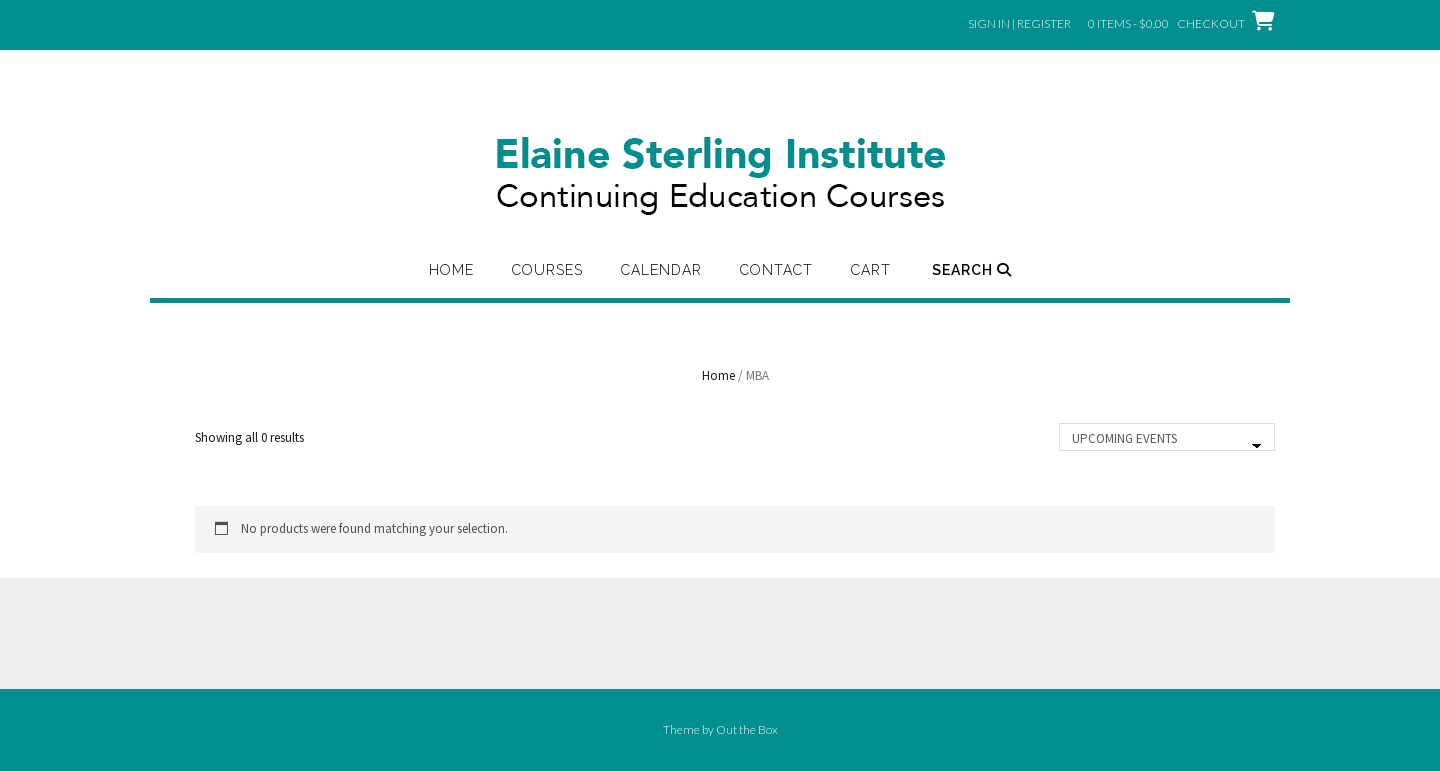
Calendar (661, 270)
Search (972, 270)
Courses (547, 270)
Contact (776, 270)
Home (451, 270)
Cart (871, 270)
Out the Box (747, 729)
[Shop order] (1167, 437)
